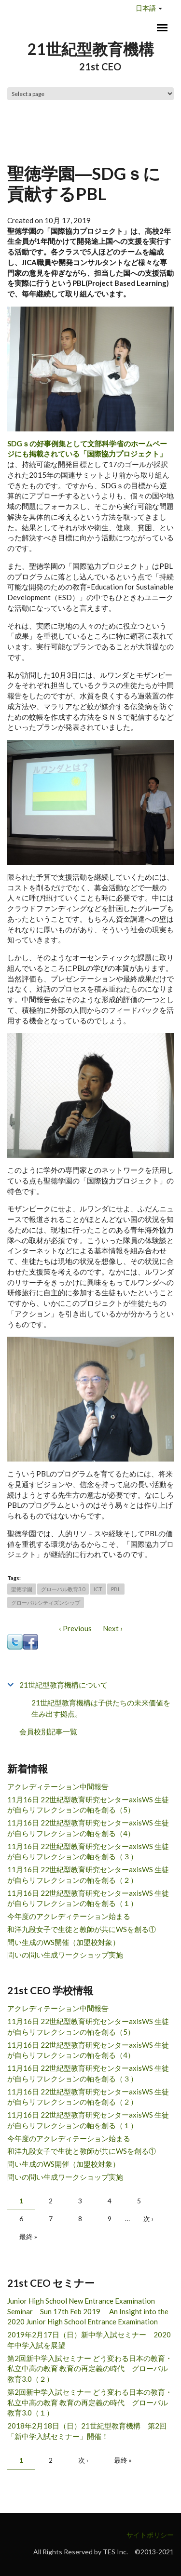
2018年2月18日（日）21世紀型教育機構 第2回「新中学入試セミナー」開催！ (87, 2431)
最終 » (28, 2236)
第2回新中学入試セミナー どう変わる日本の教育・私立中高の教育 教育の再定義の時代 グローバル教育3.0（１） (89, 2402)
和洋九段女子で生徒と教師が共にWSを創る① (81, 1929)
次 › (148, 2218)
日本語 (146, 8)
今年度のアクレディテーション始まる (68, 1916)
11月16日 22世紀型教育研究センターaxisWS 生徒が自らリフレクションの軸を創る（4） (88, 1828)
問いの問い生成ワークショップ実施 (65, 1954)
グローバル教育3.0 (63, 1589)
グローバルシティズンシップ (45, 1602)
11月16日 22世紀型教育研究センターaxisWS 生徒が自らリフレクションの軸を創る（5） (88, 1804)
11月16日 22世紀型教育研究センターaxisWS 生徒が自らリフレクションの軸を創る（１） (88, 1898)
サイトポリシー (150, 2535)
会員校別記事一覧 (48, 1731)
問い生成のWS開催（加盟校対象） (63, 1942)
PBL (116, 1589)
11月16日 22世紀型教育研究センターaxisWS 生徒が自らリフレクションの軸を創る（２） (88, 1874)
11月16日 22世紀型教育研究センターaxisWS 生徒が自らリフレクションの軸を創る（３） (88, 1851)
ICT (98, 1589)
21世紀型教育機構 (91, 49)
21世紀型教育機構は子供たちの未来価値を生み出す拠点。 (100, 1708)
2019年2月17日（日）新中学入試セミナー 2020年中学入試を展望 (89, 2339)
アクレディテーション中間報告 (58, 1786)
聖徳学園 (21, 1589)
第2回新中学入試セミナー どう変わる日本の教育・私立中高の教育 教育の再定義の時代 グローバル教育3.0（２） (89, 2369)
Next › (113, 1628)
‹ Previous (75, 1628)
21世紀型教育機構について (63, 1684)
